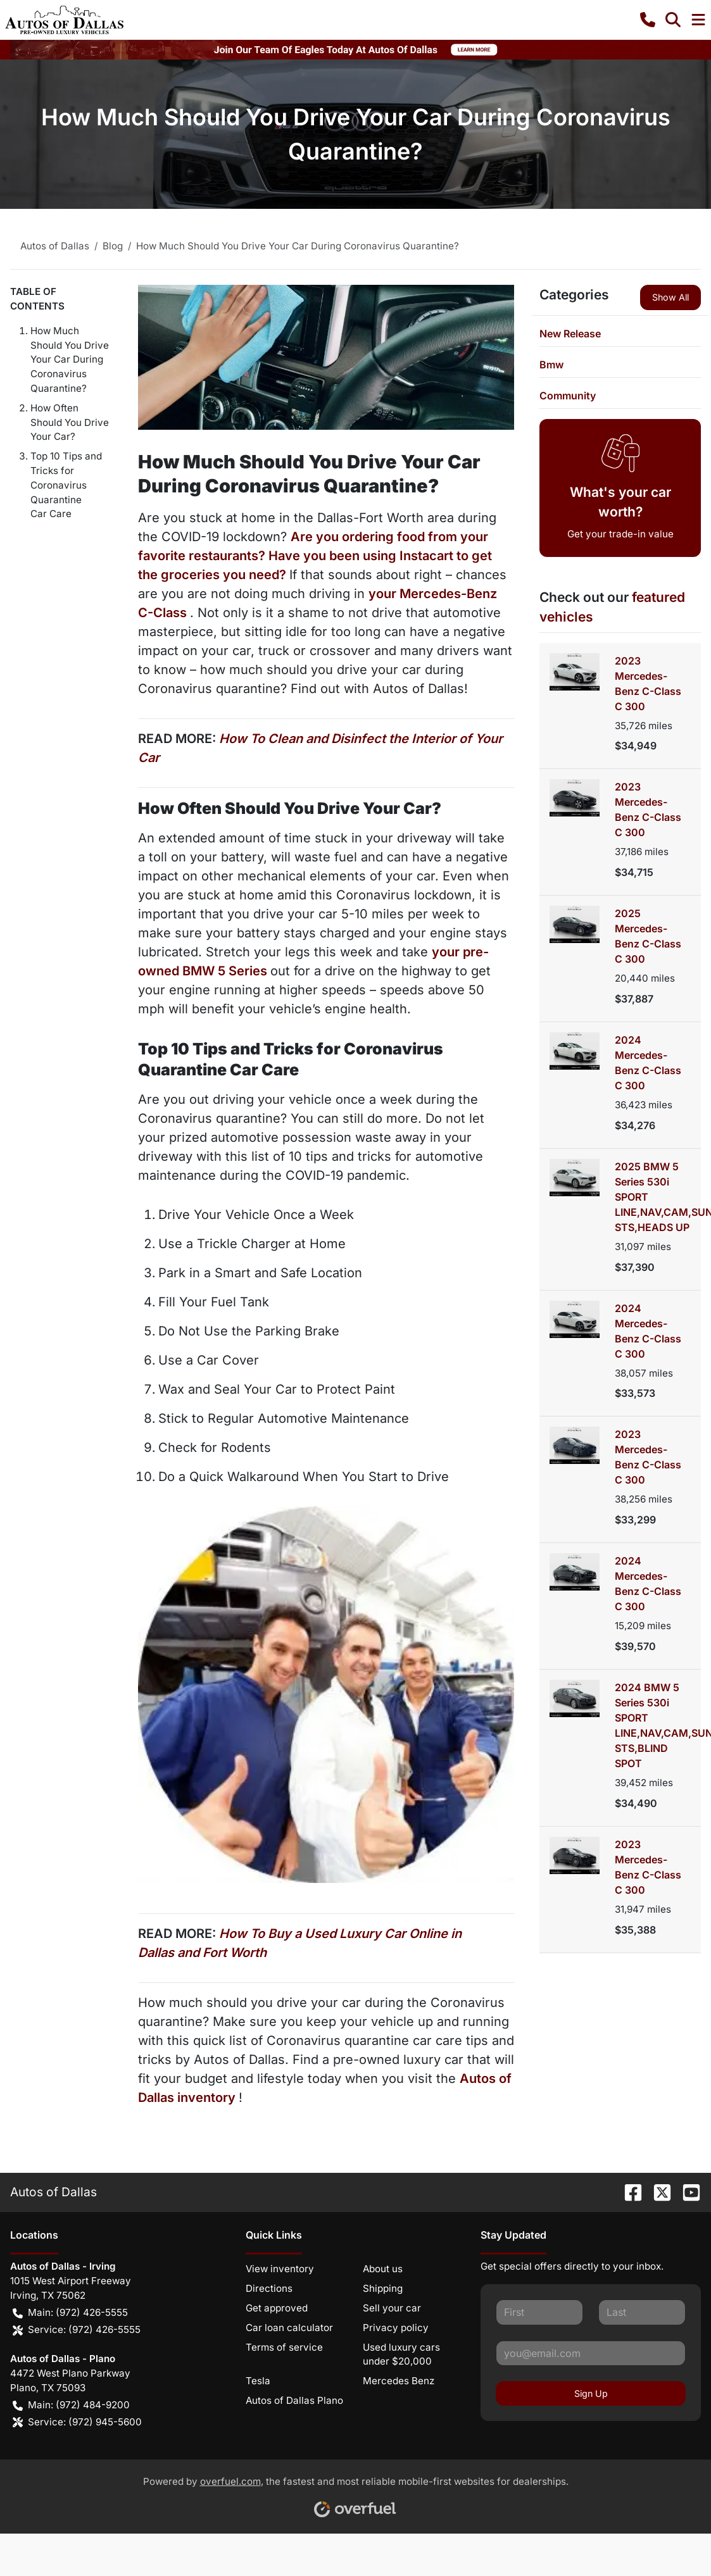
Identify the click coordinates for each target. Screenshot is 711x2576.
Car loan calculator (289, 2328)
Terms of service (284, 2347)
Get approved (277, 2308)
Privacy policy (396, 2328)
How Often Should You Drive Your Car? (69, 422)
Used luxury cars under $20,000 (401, 2354)
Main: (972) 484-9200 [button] (71, 2405)
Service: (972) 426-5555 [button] (77, 2330)
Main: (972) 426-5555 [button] (70, 2313)
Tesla (258, 2381)
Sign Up (591, 2393)
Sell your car (392, 2308)
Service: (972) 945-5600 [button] (77, 2422)
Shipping (383, 2288)
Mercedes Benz (398, 2381)
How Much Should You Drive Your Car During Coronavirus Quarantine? (69, 359)
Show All (670, 297)
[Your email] (591, 2353)
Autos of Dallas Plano (294, 2400)
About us (383, 2269)
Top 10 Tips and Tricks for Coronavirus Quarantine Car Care (66, 485)
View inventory (280, 2269)
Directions (269, 2288)
